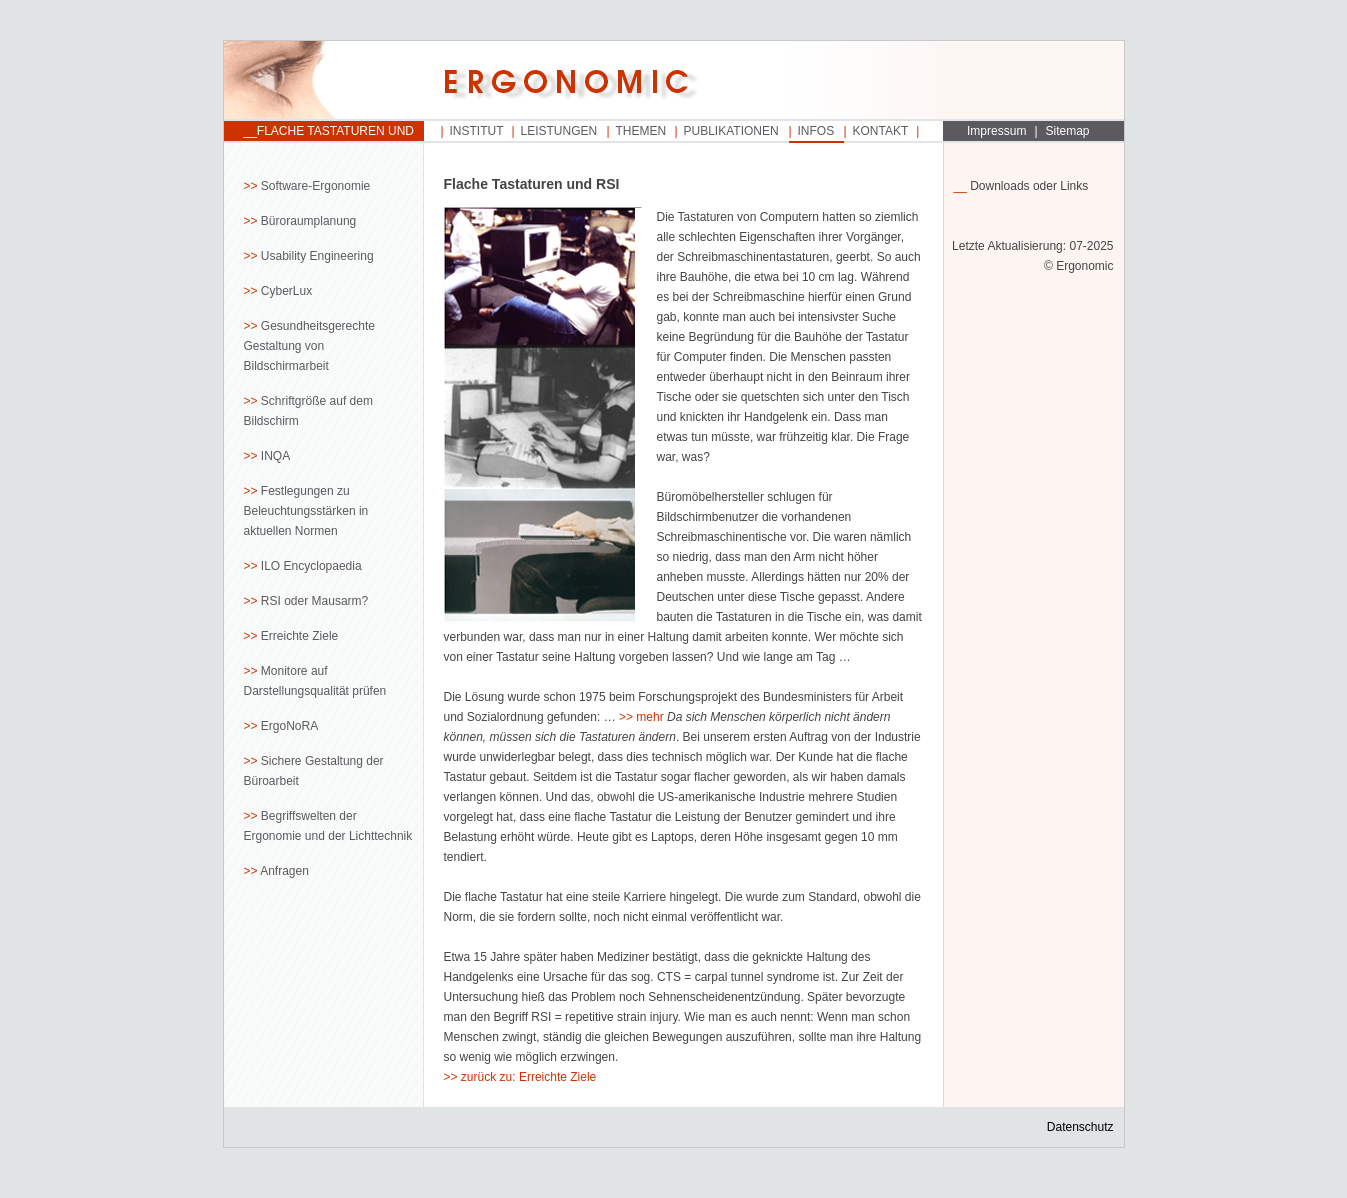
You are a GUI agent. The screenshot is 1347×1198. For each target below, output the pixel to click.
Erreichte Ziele (299, 636)
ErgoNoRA (289, 726)
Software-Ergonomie (315, 186)
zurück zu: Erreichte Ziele (528, 1077)
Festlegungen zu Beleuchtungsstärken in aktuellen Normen (306, 511)
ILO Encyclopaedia (311, 566)
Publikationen (731, 131)
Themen (641, 131)
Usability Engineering (317, 256)
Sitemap (1068, 131)
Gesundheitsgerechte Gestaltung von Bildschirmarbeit (309, 346)
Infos (816, 131)
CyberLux (286, 291)
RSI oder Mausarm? (314, 601)
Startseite (324, 81)
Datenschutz (1080, 1127)
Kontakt (881, 131)
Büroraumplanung (308, 221)
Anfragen (284, 871)
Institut (477, 131)
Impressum (996, 131)
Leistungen (559, 131)
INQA (275, 456)
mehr (649, 717)
